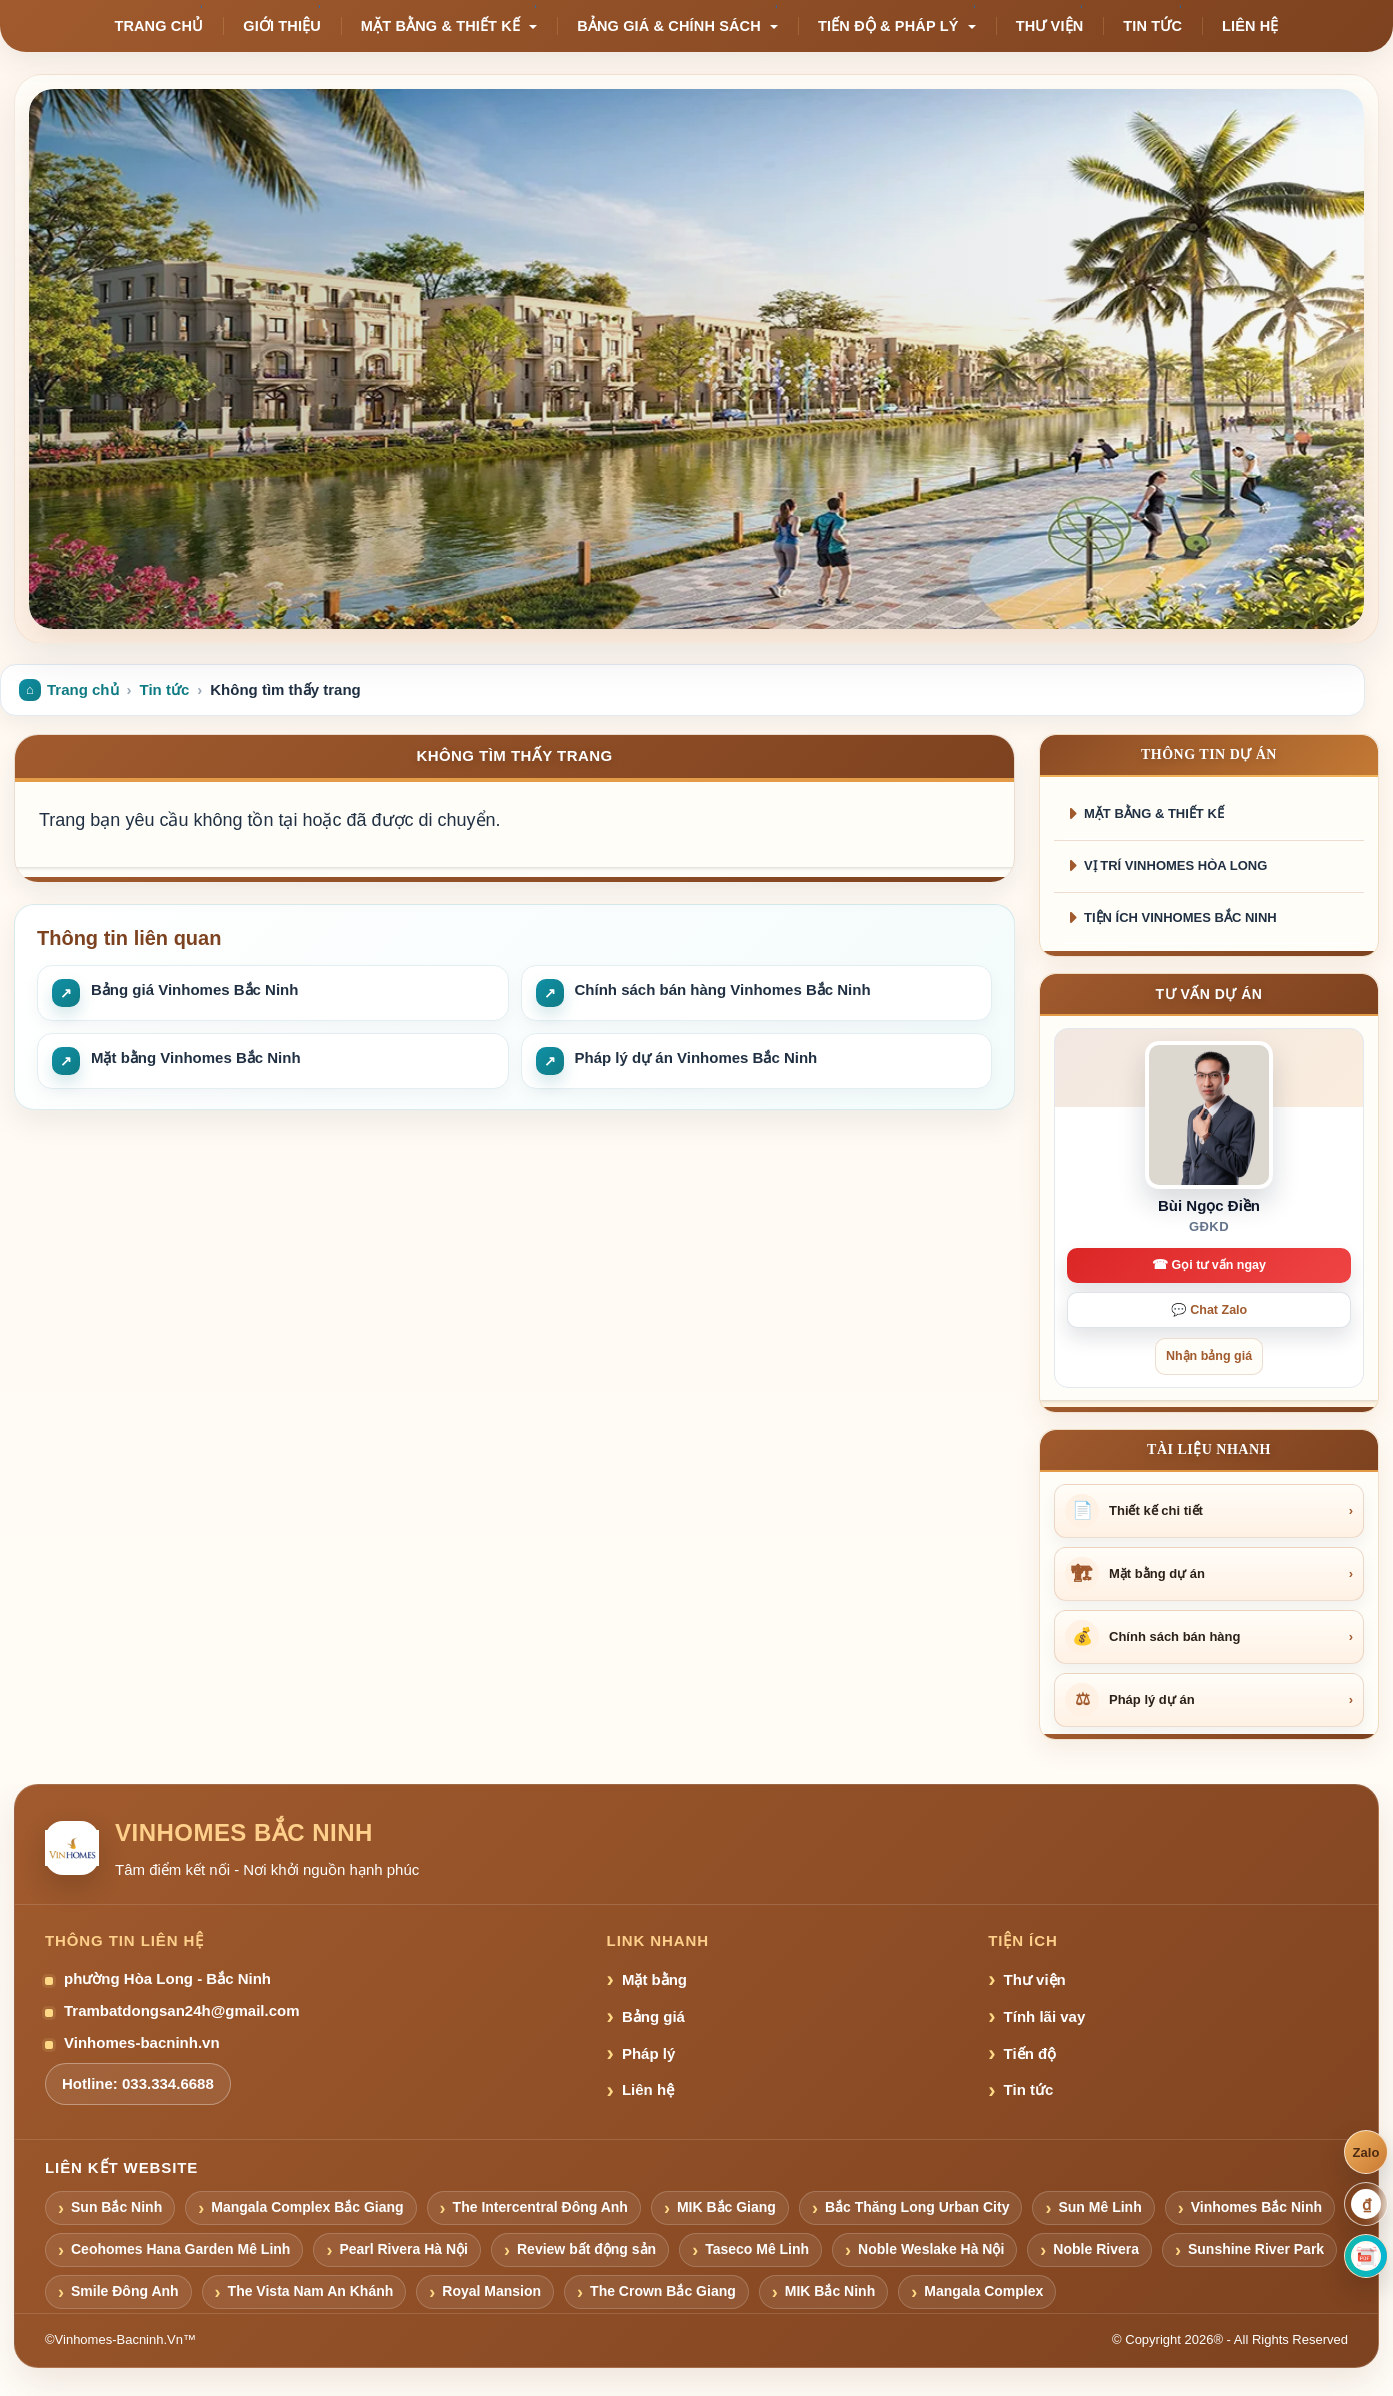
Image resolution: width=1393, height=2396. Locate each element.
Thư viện (1050, 26)
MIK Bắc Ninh (830, 2291)
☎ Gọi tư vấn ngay (1209, 1265)
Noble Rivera (1096, 2249)
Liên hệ (1250, 26)
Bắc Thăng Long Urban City (917, 2207)
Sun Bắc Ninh (116, 2207)
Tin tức (1152, 26)
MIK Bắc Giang (726, 2207)
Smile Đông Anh (125, 2291)
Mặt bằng (654, 1979)
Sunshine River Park (1256, 2249)
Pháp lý (648, 2053)
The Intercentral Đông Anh (540, 2207)
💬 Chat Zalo (1209, 1310)
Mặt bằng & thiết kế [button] (449, 26)
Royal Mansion (491, 2291)
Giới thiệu (282, 26)
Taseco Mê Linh (757, 2249)
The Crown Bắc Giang (663, 2291)
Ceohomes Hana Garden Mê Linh (180, 2249)
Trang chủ (158, 26)
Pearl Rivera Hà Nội (403, 2249)
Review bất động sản (586, 2249)
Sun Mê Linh (1099, 2207)
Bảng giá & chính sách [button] (677, 26)
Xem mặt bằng (327, 548)
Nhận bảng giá (166, 548)
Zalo (1365, 2152)
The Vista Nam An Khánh (311, 2291)
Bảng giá (653, 2016)
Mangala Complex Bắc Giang (307, 2207)
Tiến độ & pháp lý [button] (897, 26)
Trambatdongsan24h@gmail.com (182, 2010)
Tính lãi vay (1045, 2016)
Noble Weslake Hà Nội (931, 2249)
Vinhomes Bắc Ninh (1256, 2207)
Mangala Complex (983, 2291)
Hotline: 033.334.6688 (138, 2083)
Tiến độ (1030, 2053)
